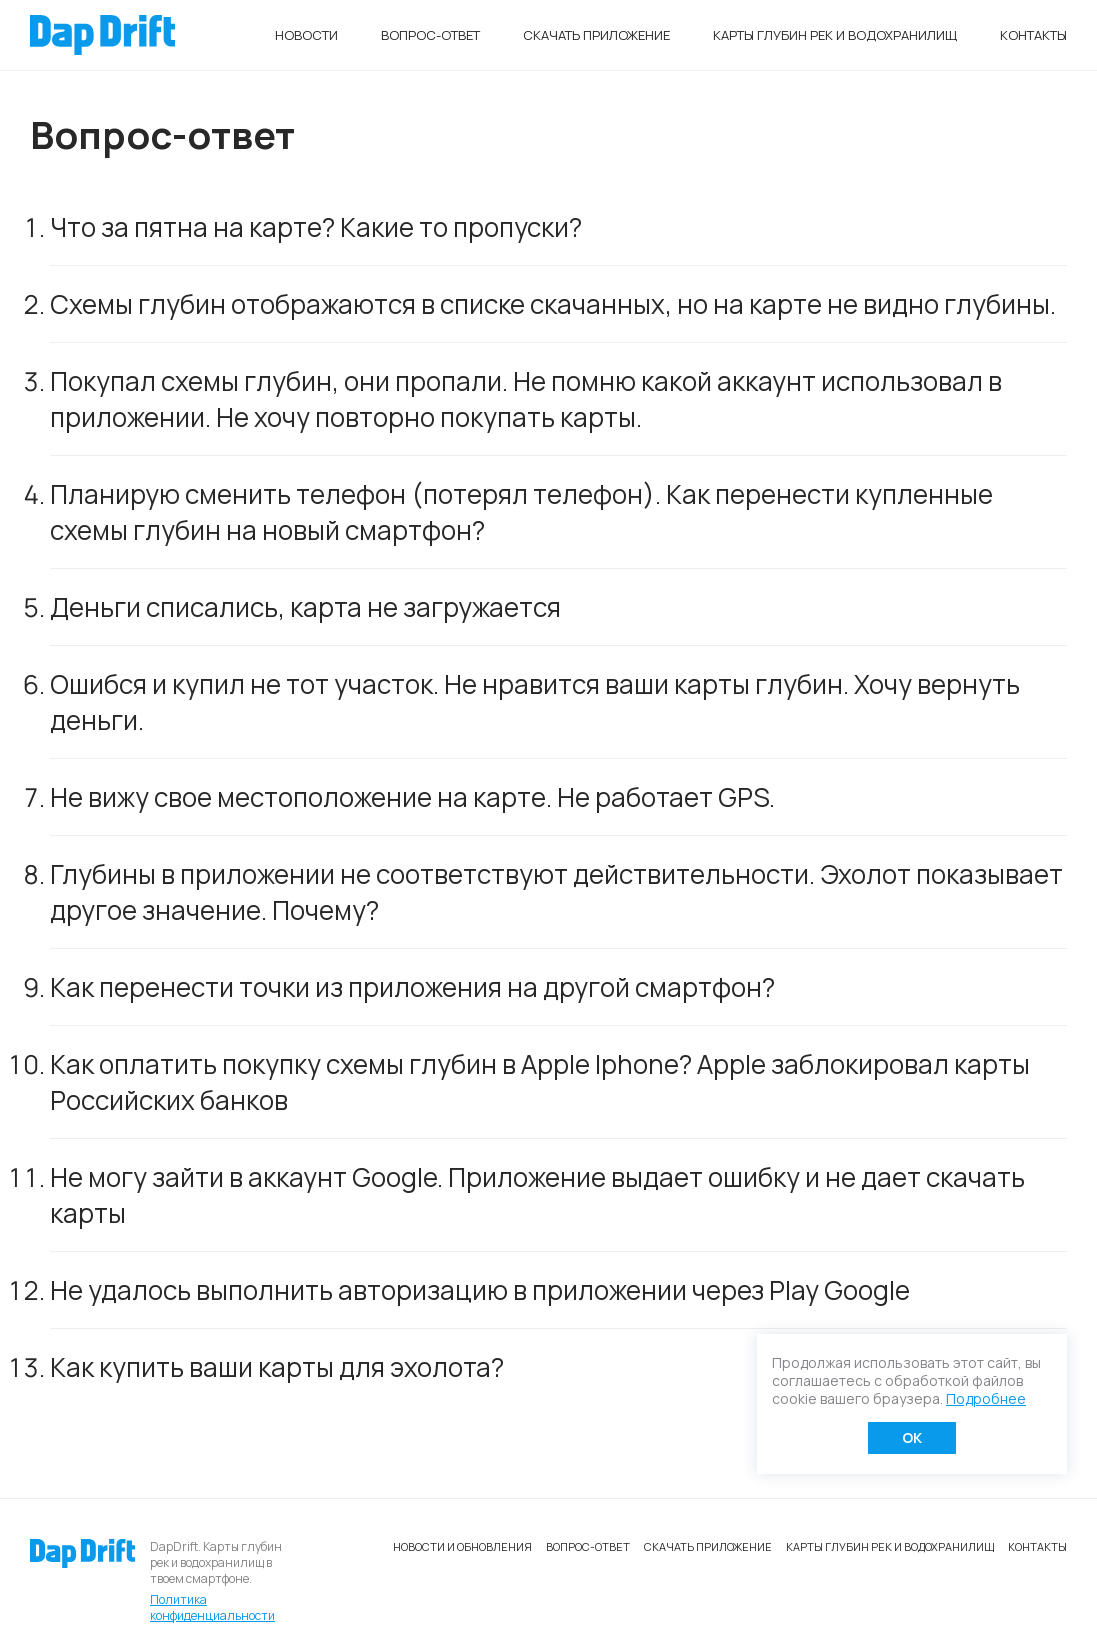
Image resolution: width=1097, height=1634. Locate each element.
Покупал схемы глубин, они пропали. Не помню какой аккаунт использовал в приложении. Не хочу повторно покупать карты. (526, 399)
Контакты (1033, 35)
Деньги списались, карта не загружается (305, 607)
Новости (306, 35)
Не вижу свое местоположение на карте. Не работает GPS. (412, 797)
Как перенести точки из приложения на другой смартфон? (412, 987)
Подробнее (986, 1398)
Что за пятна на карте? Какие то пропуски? (316, 227)
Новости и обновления (462, 1546)
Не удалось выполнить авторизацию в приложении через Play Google (480, 1290)
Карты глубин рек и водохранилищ (835, 35)
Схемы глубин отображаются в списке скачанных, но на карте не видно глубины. (553, 304)
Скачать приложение (596, 35)
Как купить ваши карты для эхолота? (277, 1367)
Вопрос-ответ (430, 35)
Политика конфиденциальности (212, 1608)
